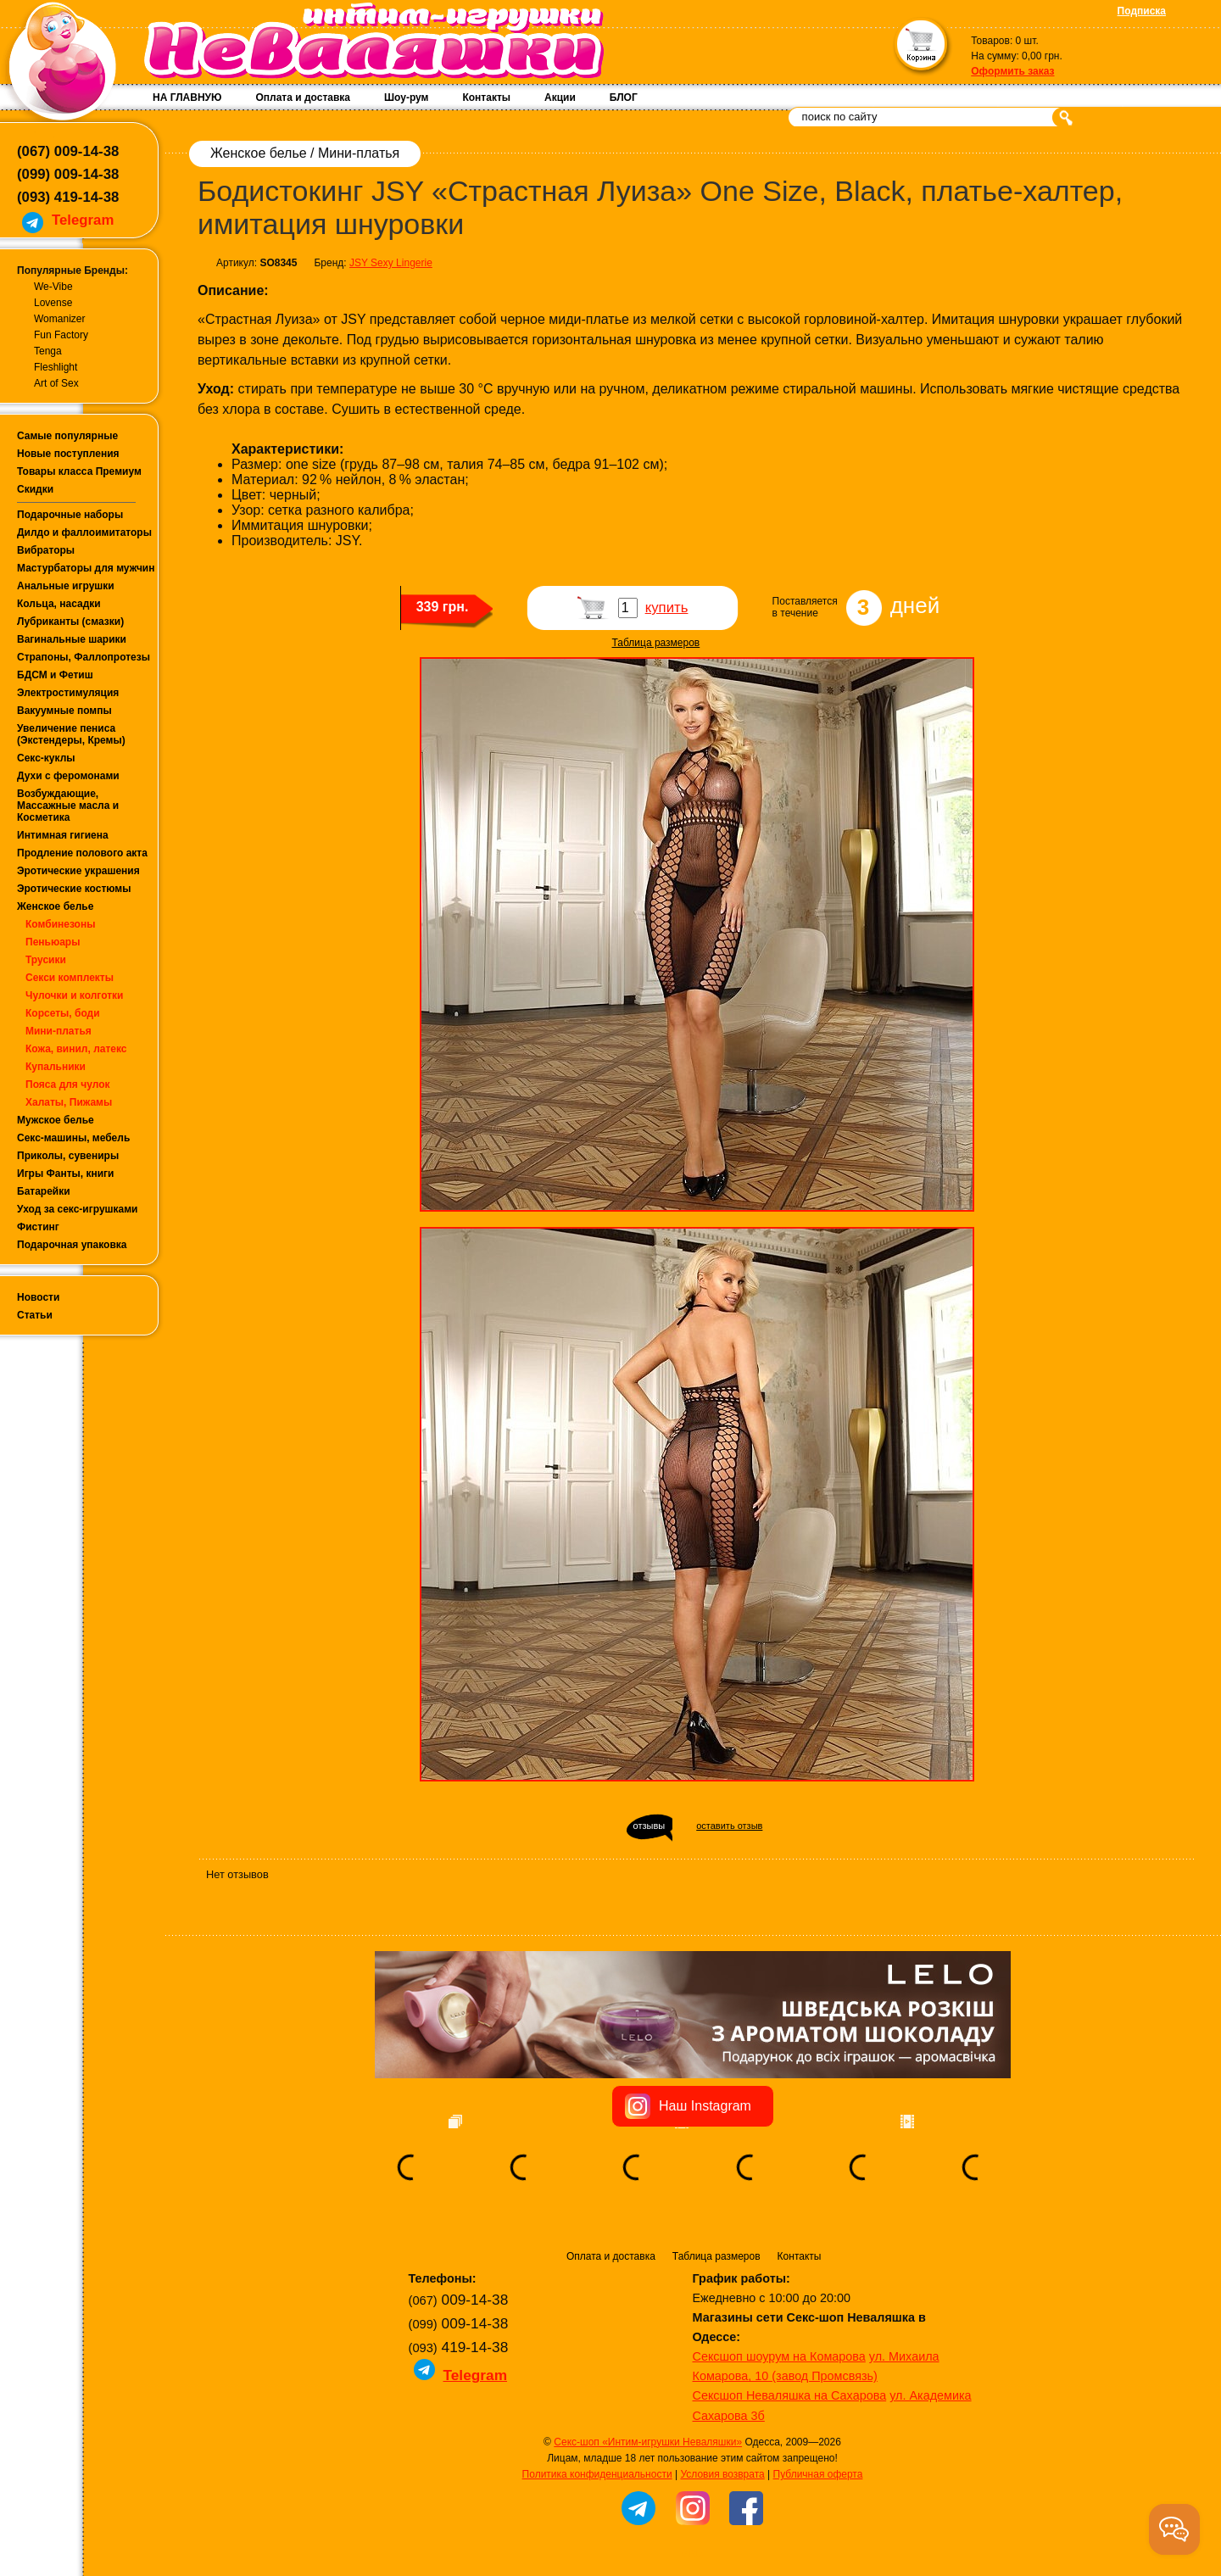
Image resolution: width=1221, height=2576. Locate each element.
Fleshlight (55, 367)
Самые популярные (67, 436)
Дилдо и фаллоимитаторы (84, 532)
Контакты (486, 97)
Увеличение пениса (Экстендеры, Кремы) (71, 734)
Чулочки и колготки (74, 995)
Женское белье (55, 906)
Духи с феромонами (68, 776)
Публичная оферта (818, 2474)
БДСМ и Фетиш (55, 675)
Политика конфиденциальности (597, 2474)
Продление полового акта (82, 853)
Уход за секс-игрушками (77, 1209)
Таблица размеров (656, 643)
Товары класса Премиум (79, 471)
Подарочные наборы (70, 515)
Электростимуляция (68, 693)
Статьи (35, 1315)
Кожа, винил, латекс (76, 1049)
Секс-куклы (46, 758)
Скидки (35, 489)
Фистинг (38, 1227)
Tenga (48, 351)
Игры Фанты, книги (65, 1173)
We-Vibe (53, 287)
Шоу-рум (406, 97)
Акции (560, 97)
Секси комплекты (69, 978)
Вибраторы (46, 550)
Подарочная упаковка (72, 1245)
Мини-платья (58, 1031)
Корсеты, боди (62, 1013)
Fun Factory (61, 335)
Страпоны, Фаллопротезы (83, 657)
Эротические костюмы (74, 889)
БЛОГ (624, 97)
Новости (38, 1297)
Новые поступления (68, 454)
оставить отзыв (729, 1825)
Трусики (45, 960)
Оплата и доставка (302, 97)
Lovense (53, 303)
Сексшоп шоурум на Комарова (779, 2356)
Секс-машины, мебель (73, 1138)
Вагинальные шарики (71, 639)
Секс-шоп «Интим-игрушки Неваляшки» (648, 2442)
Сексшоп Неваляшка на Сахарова (790, 2395)
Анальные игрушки (65, 586)
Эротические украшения (78, 871)
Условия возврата (722, 2474)
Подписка (1142, 11)
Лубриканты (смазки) (70, 621)
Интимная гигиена (63, 835)
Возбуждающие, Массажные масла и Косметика (68, 805)
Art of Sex (56, 383)
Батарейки (43, 1191)
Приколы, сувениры (68, 1156)
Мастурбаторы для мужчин (85, 568)
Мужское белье (55, 1120)
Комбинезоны (60, 924)
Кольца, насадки (59, 604)
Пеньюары (52, 942)
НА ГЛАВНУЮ (187, 97)
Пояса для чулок (67, 1084)
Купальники (55, 1067)
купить (667, 607)
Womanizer (59, 319)
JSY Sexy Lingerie (390, 263)
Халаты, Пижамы (68, 1102)
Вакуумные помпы (64, 710)
